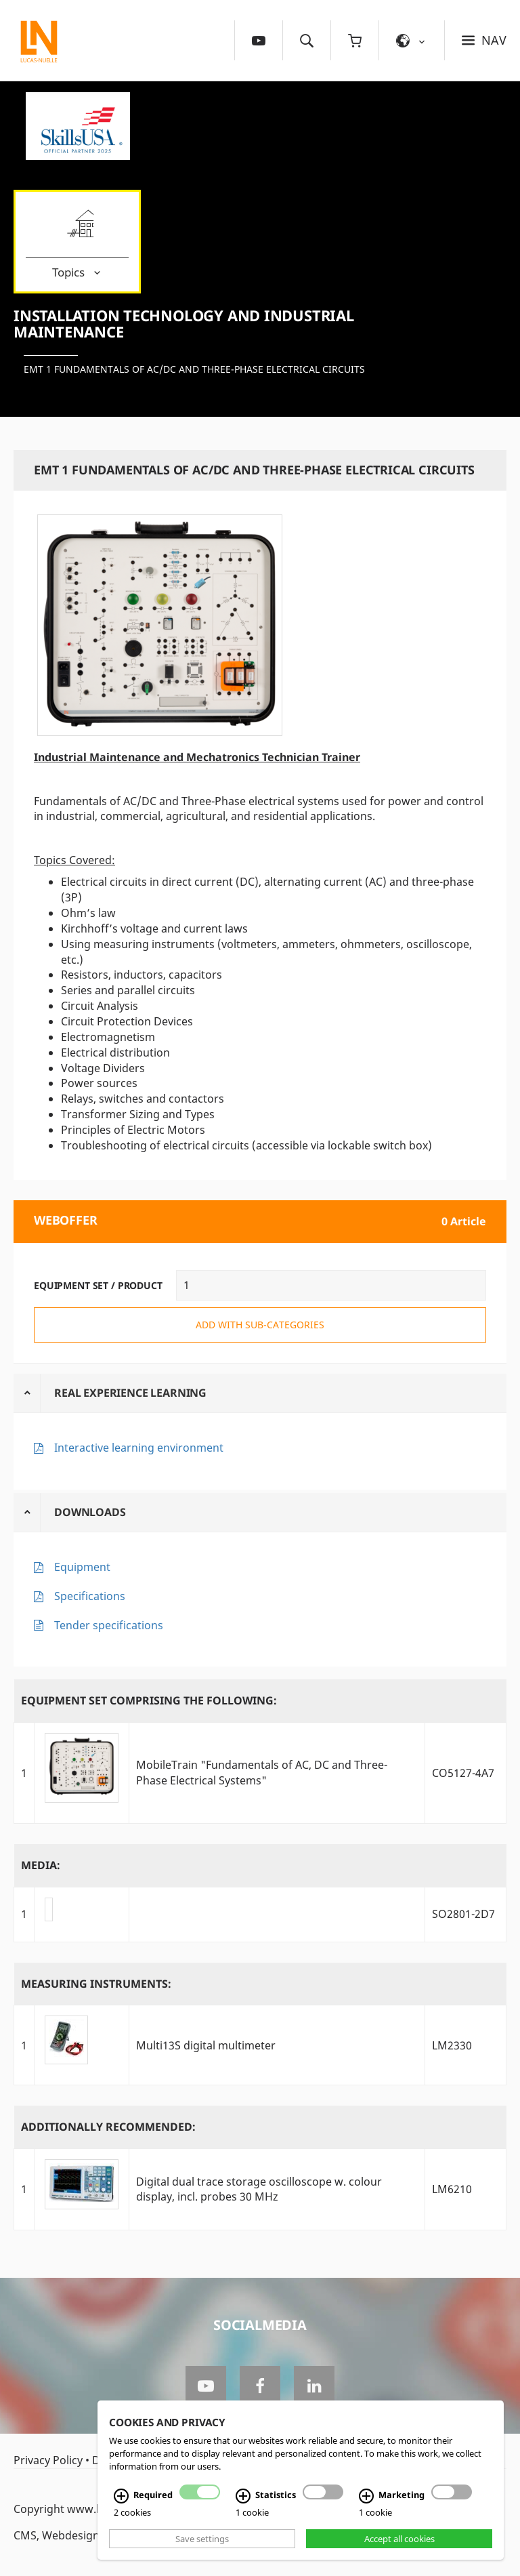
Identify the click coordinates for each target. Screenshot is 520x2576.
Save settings (202, 2539)
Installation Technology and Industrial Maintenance (184, 323)
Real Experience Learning (130, 1392)
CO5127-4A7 (463, 1772)
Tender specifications (108, 1625)
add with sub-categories (260, 1324)
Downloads (90, 1512)
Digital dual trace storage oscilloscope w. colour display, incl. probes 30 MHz (259, 2189)
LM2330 (452, 2045)
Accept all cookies (399, 2539)
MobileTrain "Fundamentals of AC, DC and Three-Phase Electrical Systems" (261, 1772)
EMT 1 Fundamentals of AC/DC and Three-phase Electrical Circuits (194, 369)
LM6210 (452, 2189)
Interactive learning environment (138, 1447)
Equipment (82, 1566)
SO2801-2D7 (463, 1913)
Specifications (89, 1596)
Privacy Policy (48, 2460)
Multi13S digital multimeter (206, 2045)
